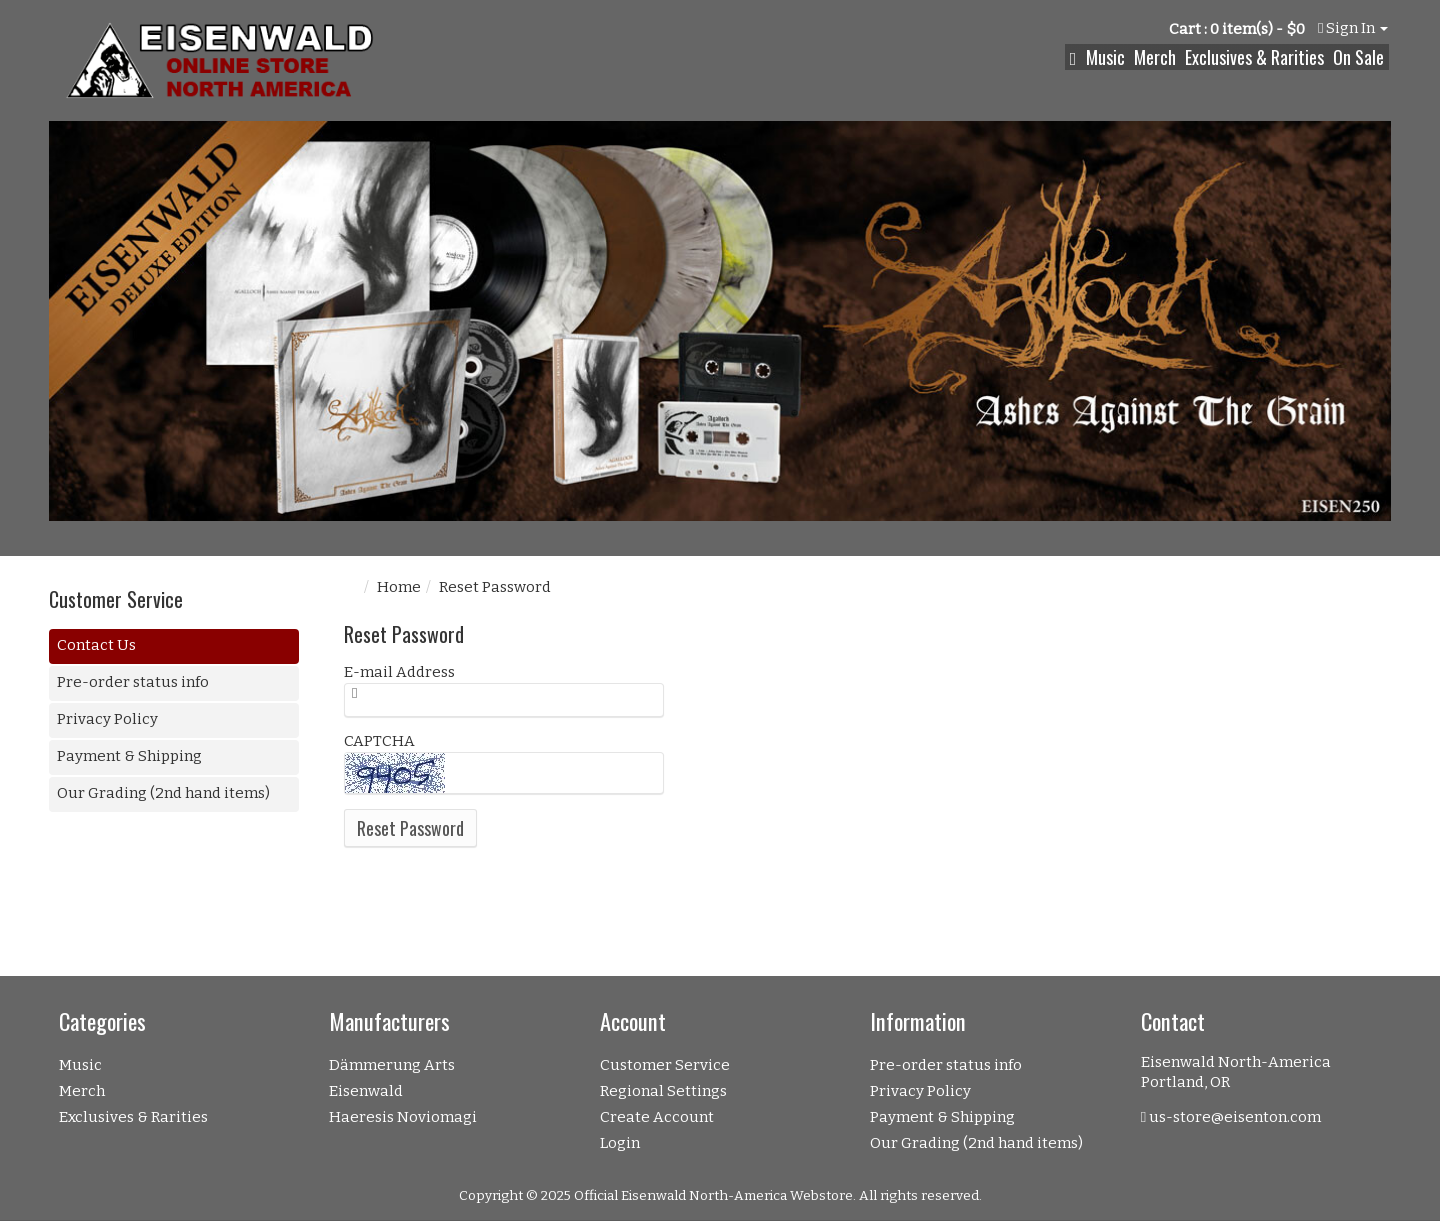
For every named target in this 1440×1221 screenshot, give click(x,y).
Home (399, 587)
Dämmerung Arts (392, 1065)
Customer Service (665, 1065)
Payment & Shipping (129, 756)
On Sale (1358, 56)
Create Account (657, 1117)
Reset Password (410, 828)
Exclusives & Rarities (1254, 56)
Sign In (1353, 28)
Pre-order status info (133, 682)
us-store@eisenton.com (1235, 1117)
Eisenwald (366, 1091)
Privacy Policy (107, 719)
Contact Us (96, 645)
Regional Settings (663, 1091)
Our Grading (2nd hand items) (163, 793)
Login (620, 1143)
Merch (1155, 56)
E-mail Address (399, 672)
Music (1105, 56)
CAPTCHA (379, 741)
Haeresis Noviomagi (403, 1117)
